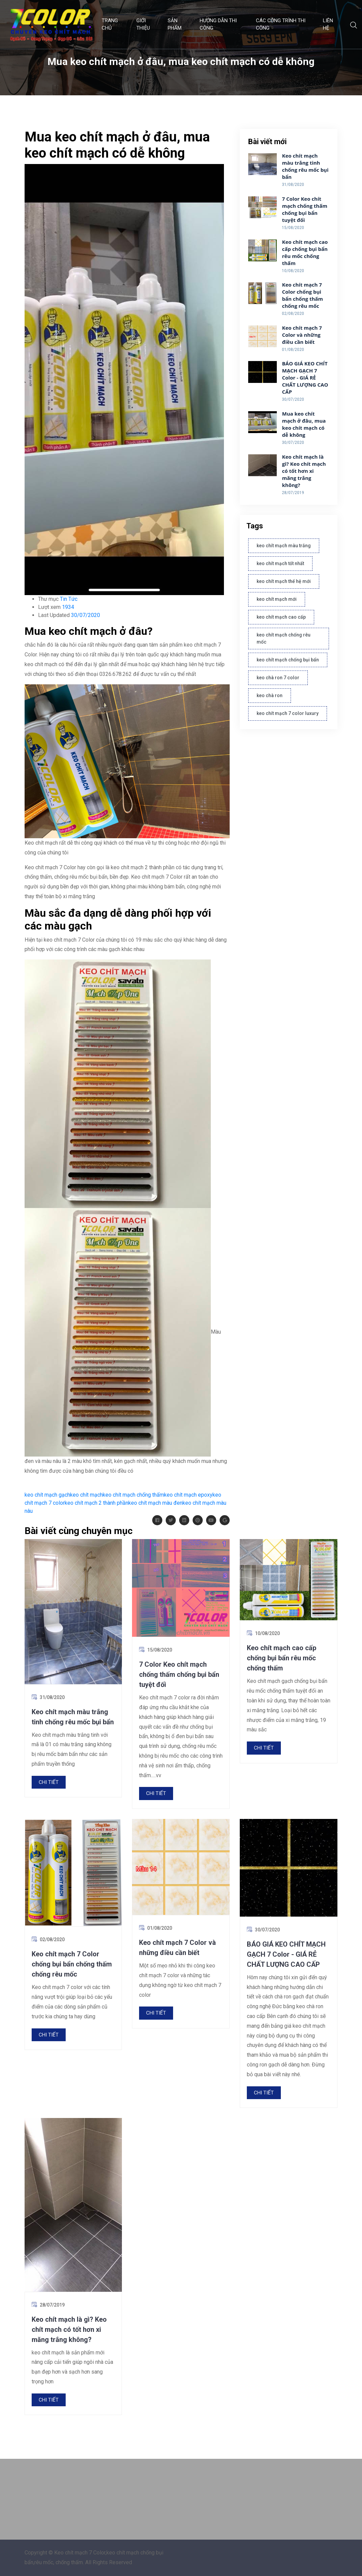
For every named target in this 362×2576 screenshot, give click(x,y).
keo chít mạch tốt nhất (280, 563)
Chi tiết (49, 1782)
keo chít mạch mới (277, 599)
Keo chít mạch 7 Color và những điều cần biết (302, 334)
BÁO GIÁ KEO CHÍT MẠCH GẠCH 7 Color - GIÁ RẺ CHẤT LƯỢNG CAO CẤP (305, 377)
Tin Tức (68, 599)
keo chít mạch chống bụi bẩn (288, 659)
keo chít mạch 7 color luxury (288, 713)
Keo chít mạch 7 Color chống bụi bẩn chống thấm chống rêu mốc (302, 295)
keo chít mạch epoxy (188, 1495)
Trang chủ (110, 24)
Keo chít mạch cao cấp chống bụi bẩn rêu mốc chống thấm (305, 252)
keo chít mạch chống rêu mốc (283, 638)
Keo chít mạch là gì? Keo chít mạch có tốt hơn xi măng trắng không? (304, 470)
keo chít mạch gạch (47, 1495)
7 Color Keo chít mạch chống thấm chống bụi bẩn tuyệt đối (304, 209)
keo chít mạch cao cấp (281, 617)
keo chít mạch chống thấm (133, 1495)
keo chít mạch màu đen (155, 1503)
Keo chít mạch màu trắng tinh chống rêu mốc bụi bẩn (305, 166)
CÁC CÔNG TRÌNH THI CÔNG (280, 24)
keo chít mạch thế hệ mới (284, 581)
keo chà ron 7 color (278, 677)
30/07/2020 (85, 615)
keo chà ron (270, 695)
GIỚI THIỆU (143, 24)
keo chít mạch (86, 1495)
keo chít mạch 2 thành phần (96, 1503)
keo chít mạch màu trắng (284, 545)
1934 (68, 607)
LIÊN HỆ (328, 24)
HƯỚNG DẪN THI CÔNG (218, 24)
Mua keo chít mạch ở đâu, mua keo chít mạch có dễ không (304, 424)
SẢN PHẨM (175, 24)
